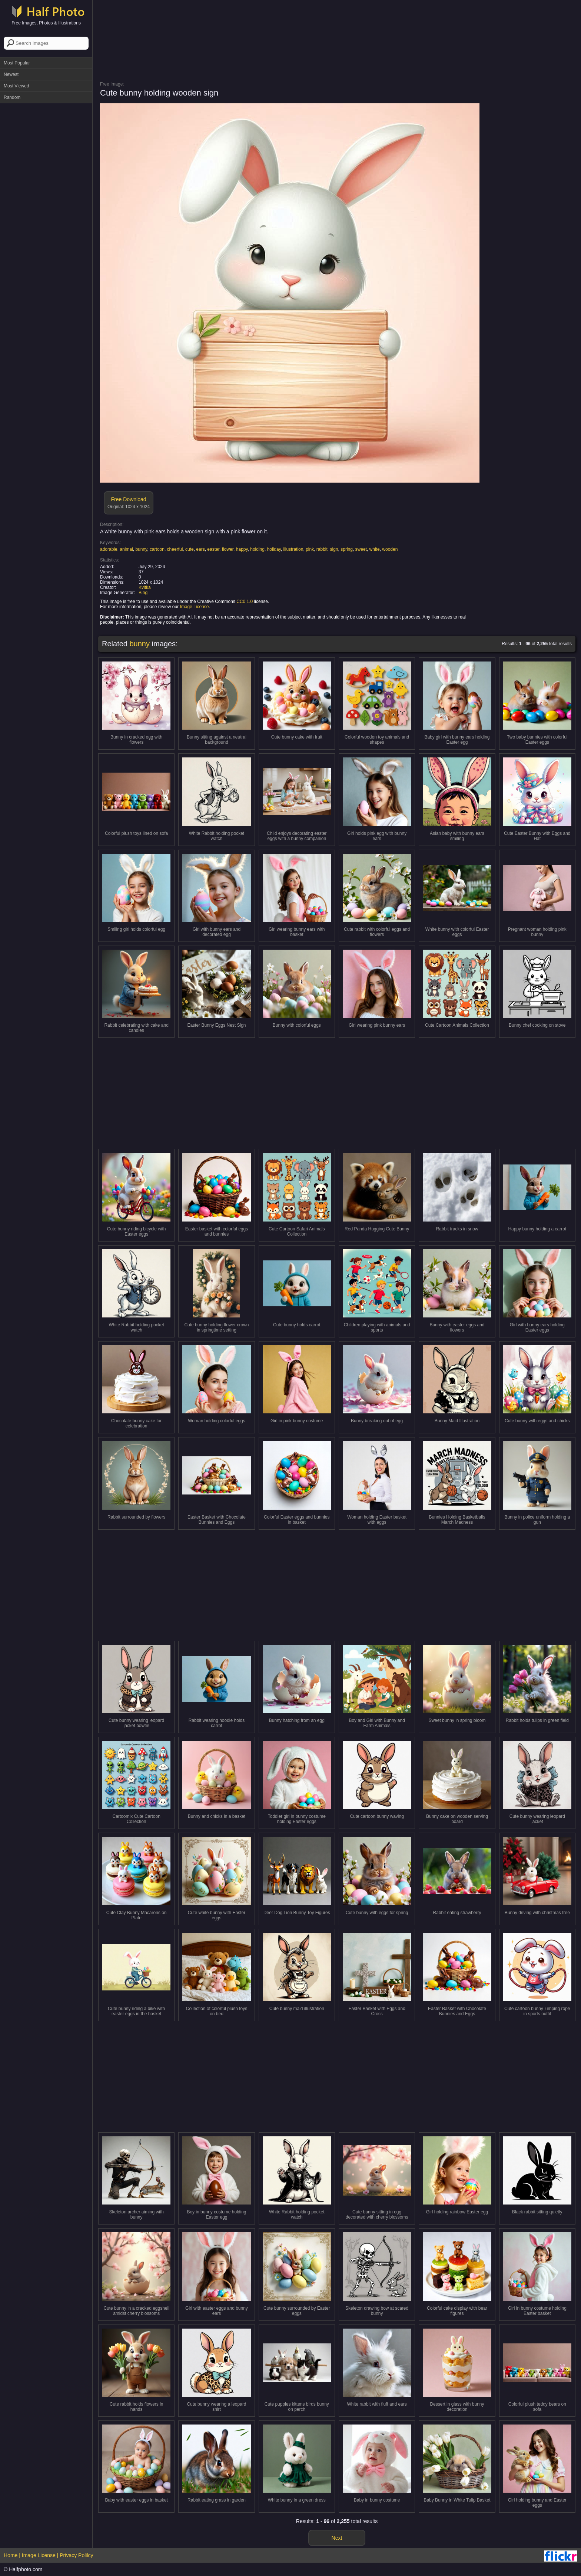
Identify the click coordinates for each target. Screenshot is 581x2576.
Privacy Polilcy (76, 2555)
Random (12, 97)
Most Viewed (16, 86)
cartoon (157, 549)
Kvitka (145, 587)
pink (310, 549)
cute (189, 549)
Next (337, 2538)
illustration (293, 549)
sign (334, 549)
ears (200, 549)
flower (227, 549)
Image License (194, 606)
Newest (11, 74)
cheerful (175, 549)
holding (257, 549)
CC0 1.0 (244, 601)
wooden (390, 549)
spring (347, 549)
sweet (361, 549)
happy (242, 549)
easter (213, 549)
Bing (143, 592)
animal (126, 549)
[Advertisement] (46, 218)
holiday (274, 549)
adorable (108, 549)
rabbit (322, 549)
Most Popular (17, 63)
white (374, 549)
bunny (141, 549)
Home (10, 2555)
